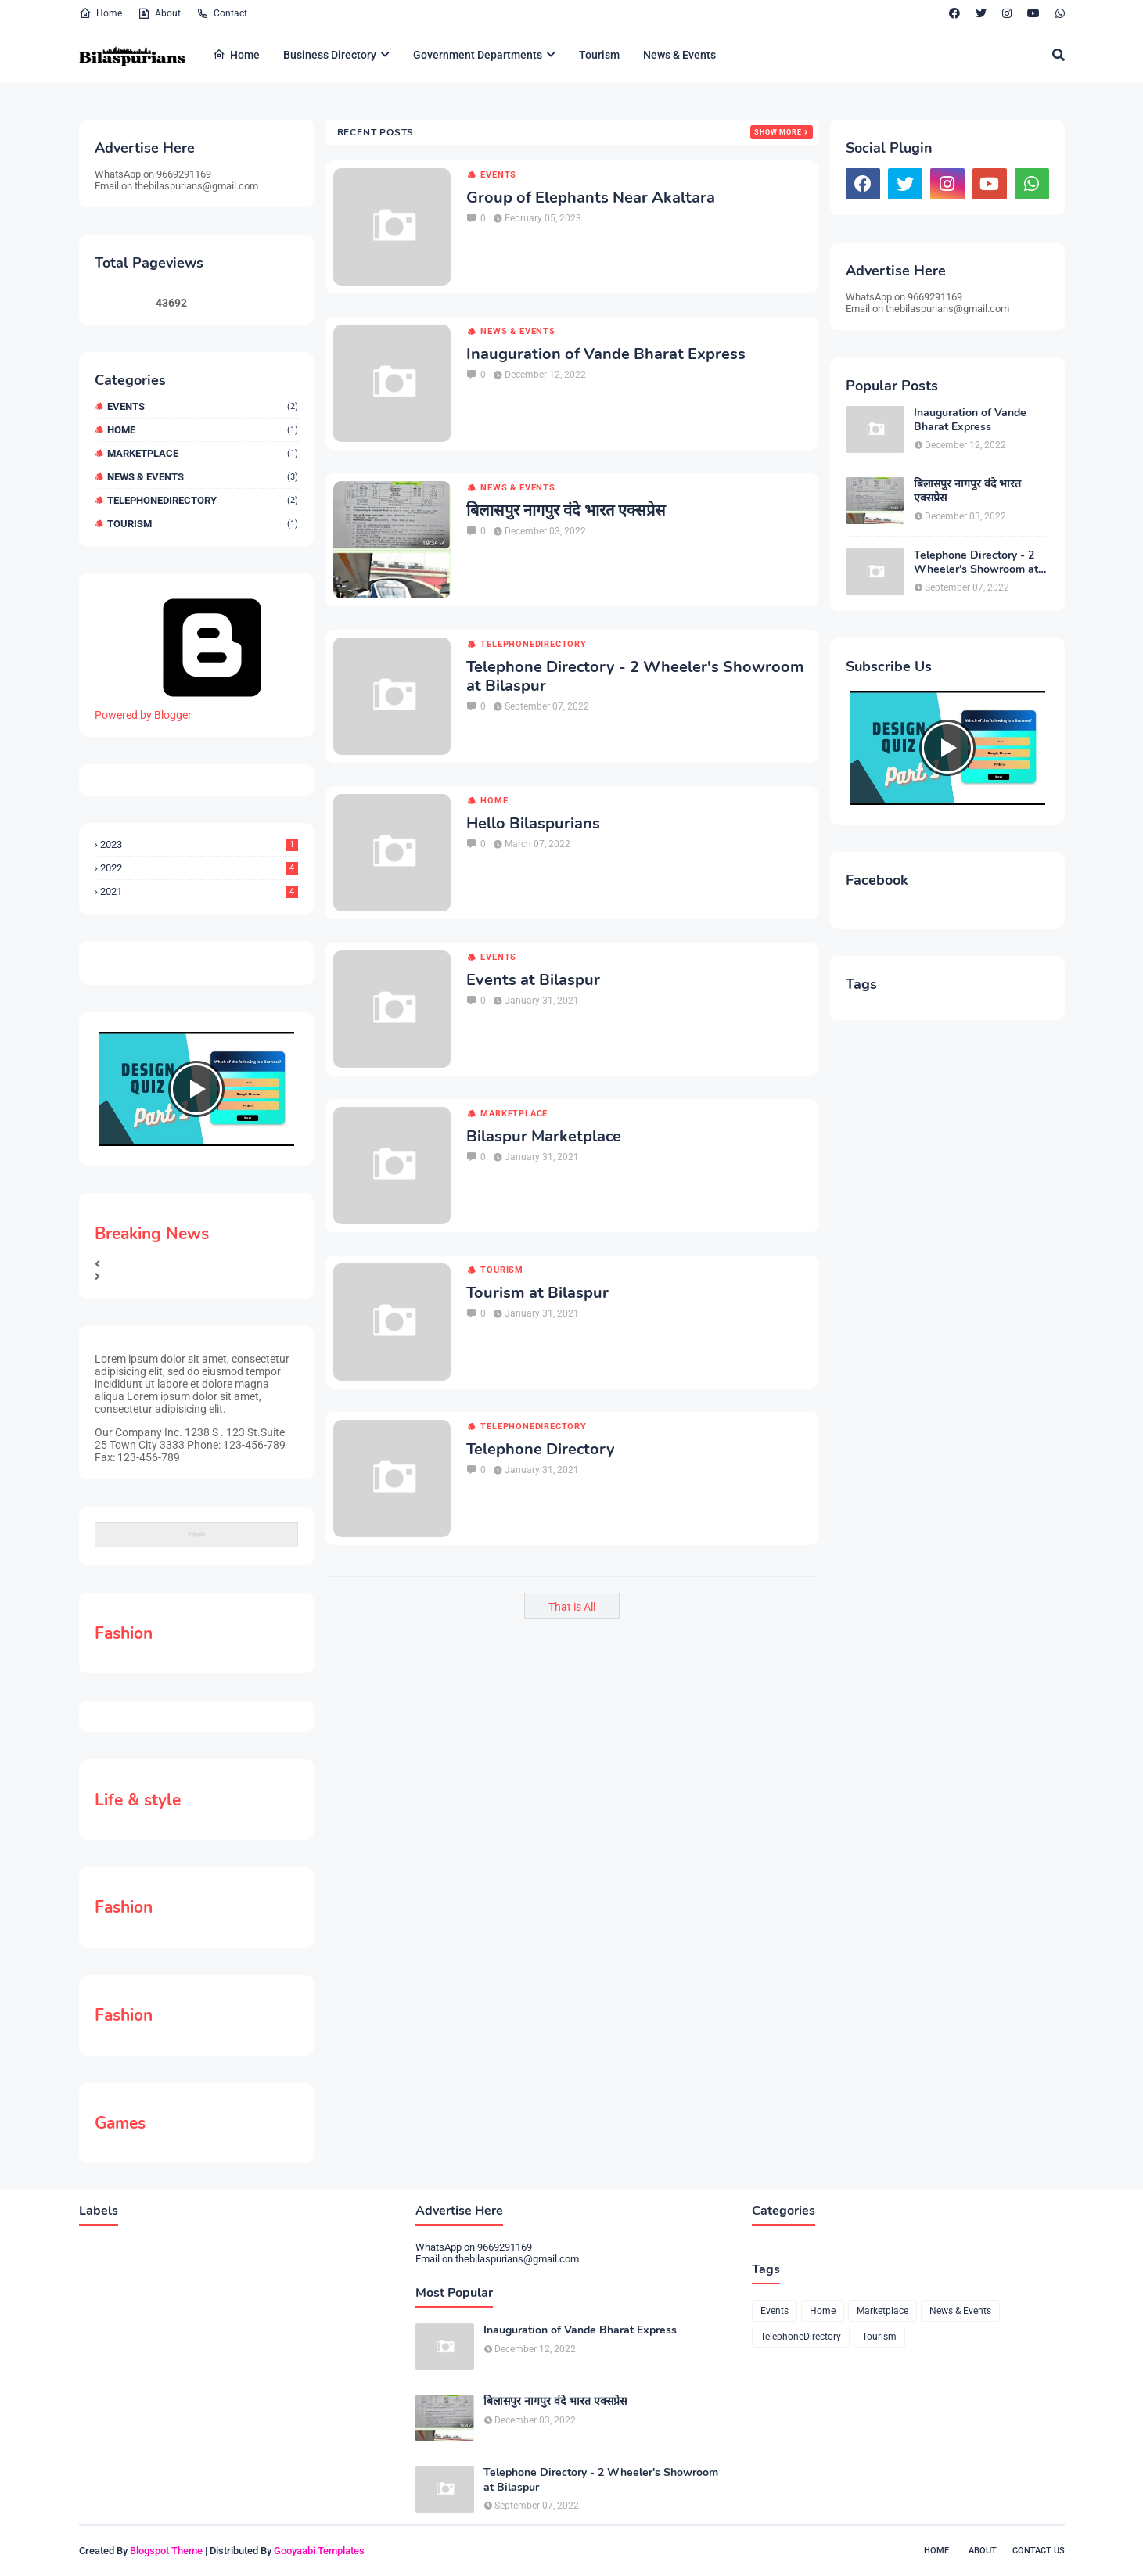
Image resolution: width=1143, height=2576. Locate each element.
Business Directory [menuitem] (329, 55)
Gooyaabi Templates (319, 2550)
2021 (199, 891)
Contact (221, 13)
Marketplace (202, 453)
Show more (777, 132)
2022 (199, 868)
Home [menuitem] (236, 55)
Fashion (124, 1633)
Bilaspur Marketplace (543, 1136)
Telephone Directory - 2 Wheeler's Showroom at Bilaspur (635, 676)
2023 (199, 844)
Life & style (138, 1800)
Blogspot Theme (166, 2550)
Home (100, 13)
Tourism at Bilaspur (537, 1293)
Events (202, 406)
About (159, 13)
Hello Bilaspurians (533, 823)
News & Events (202, 477)
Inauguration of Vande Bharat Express (606, 354)
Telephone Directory (540, 1449)
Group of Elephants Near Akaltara (590, 198)
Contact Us (1038, 2550)
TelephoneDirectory (202, 500)
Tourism (202, 524)
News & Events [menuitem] (679, 55)
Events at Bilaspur (533, 980)
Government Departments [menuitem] (477, 55)
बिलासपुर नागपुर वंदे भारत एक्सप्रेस (566, 510)
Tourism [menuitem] (599, 55)
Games (120, 2123)
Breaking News (152, 1234)
